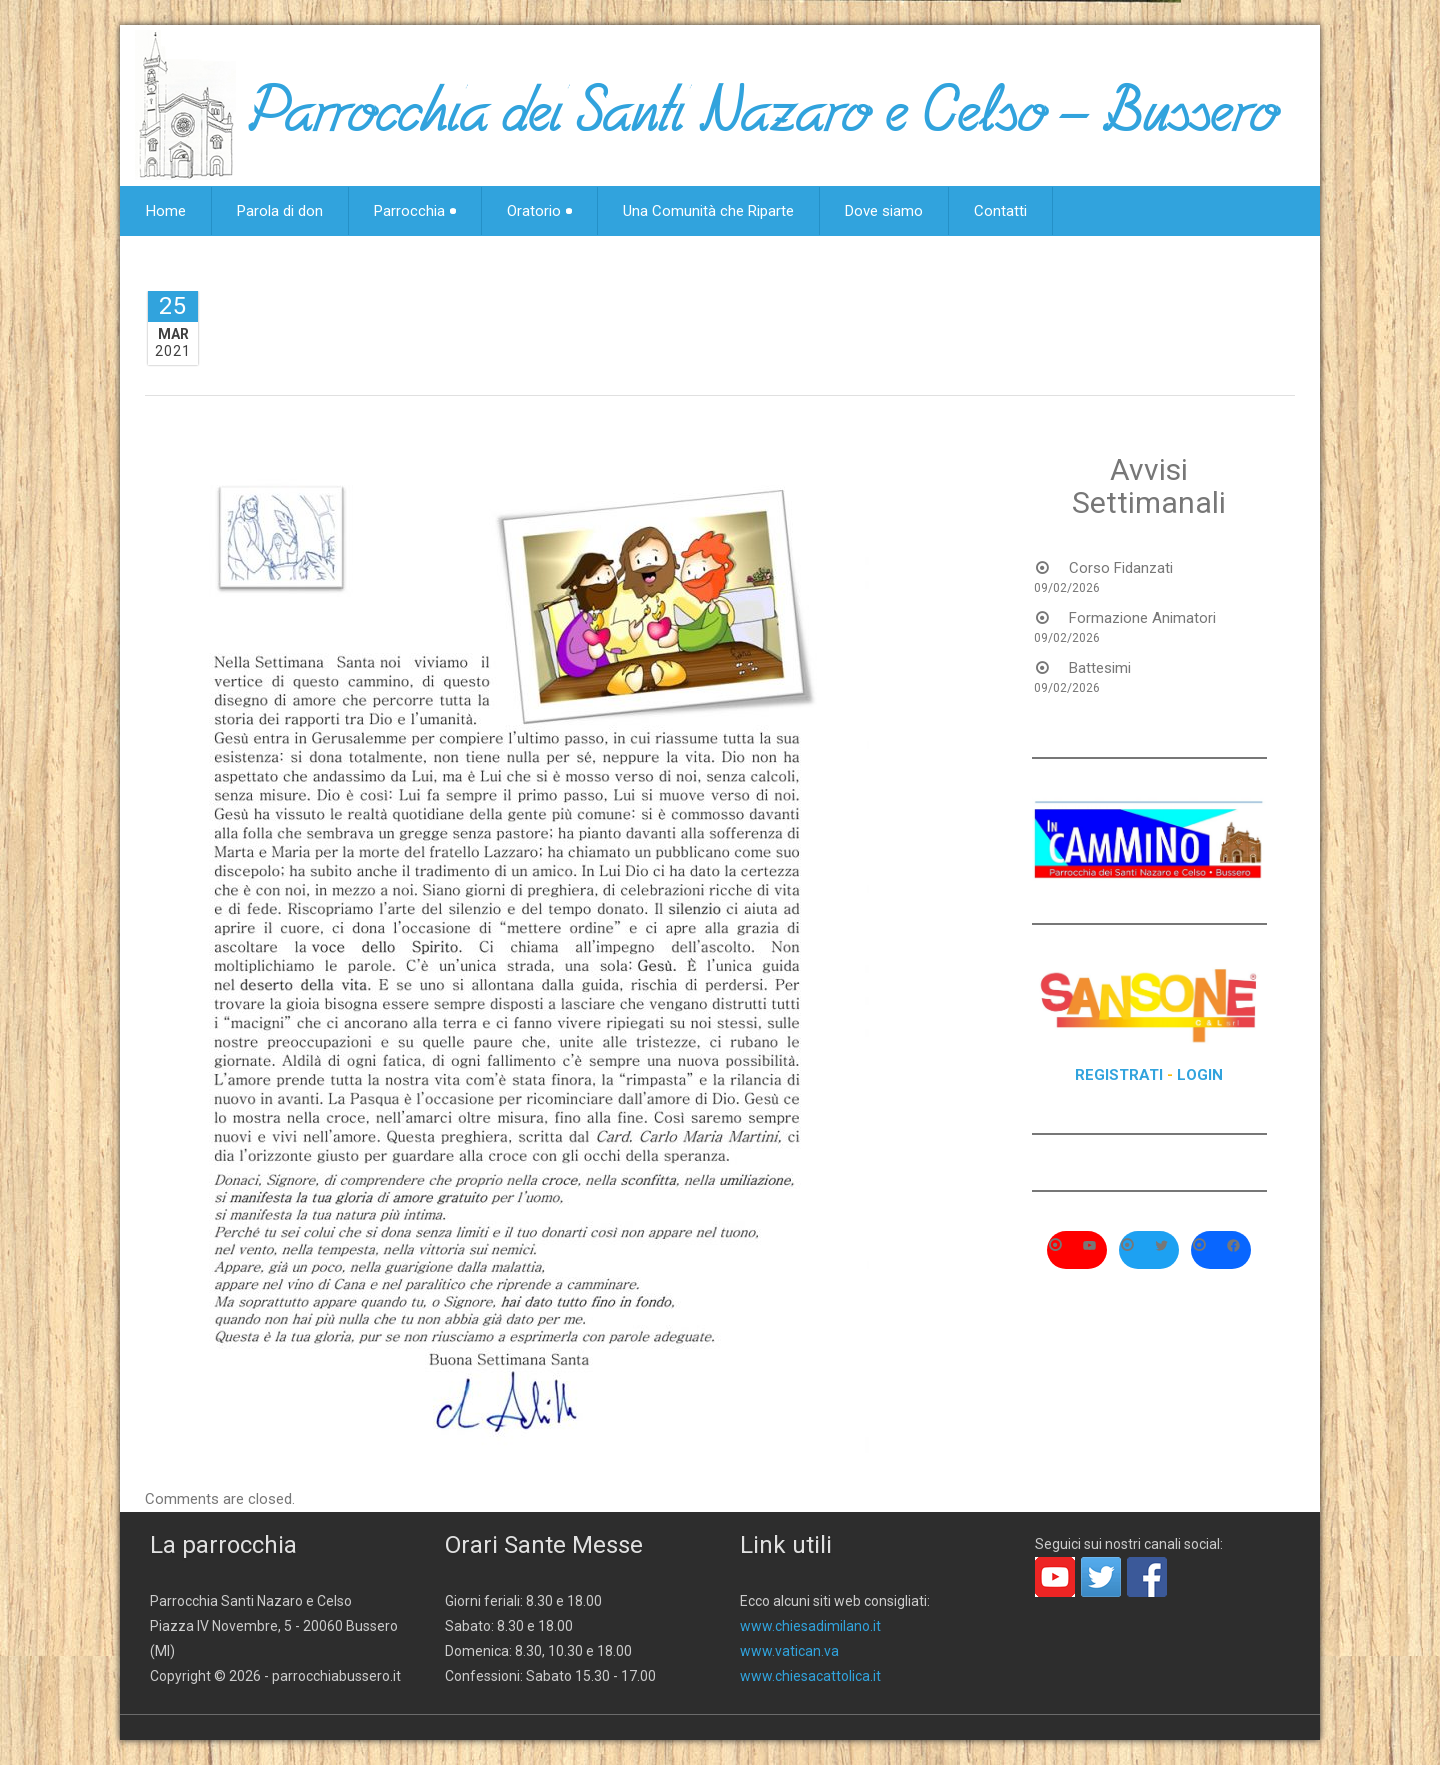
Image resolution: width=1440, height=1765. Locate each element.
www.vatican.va (789, 1651)
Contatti (1000, 211)
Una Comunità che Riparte (708, 211)
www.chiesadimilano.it (810, 1626)
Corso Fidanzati (1121, 568)
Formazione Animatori (1142, 618)
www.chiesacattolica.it (810, 1676)
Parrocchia (415, 211)
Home (166, 211)
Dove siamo (884, 211)
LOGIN (1200, 1075)
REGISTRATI (1119, 1075)
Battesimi (1100, 668)
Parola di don (280, 211)
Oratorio (539, 211)
